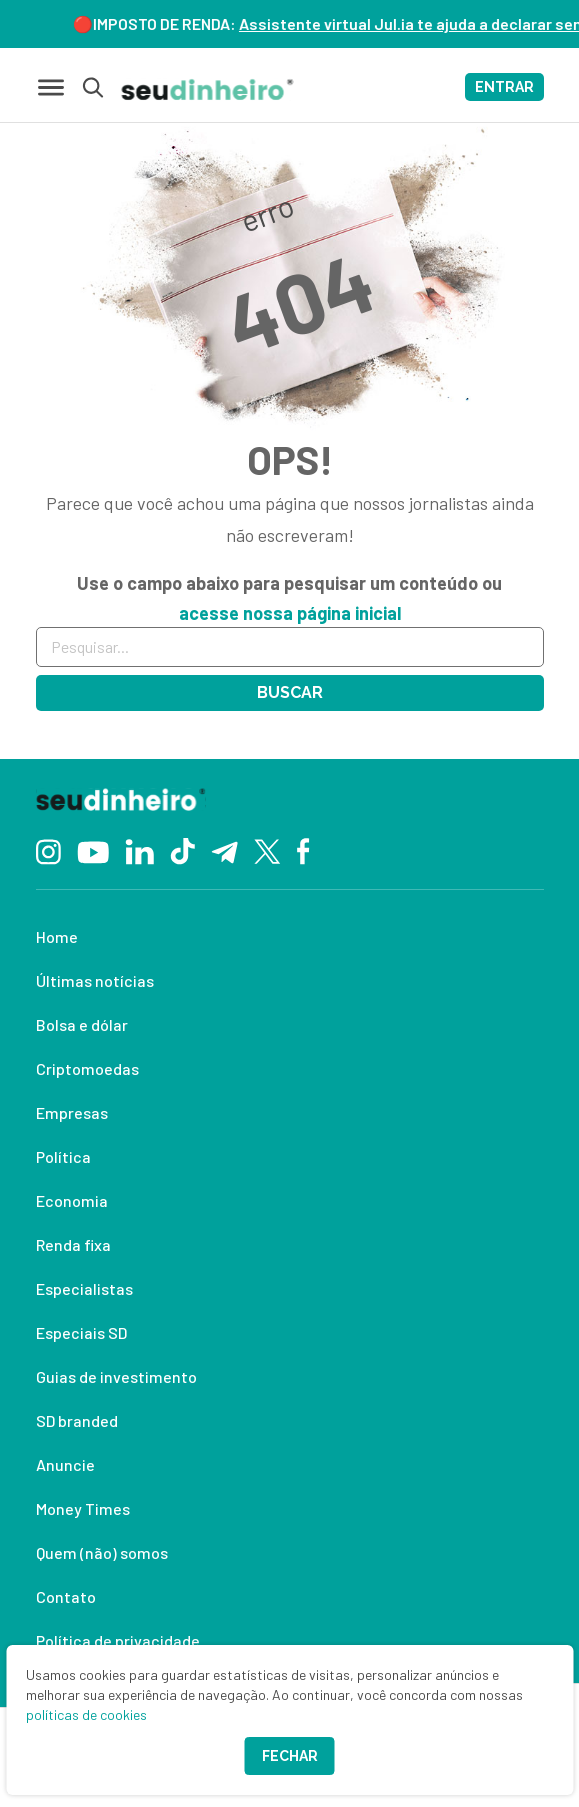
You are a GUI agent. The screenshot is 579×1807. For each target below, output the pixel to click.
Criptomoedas (87, 1068)
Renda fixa (73, 1244)
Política (63, 1156)
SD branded (77, 1420)
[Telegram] (224, 850)
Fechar (290, 1756)
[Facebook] (303, 850)
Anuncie (65, 1464)
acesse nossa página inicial (290, 613)
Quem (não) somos (102, 1552)
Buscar (290, 692)
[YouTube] (93, 850)
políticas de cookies (86, 1714)
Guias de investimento (116, 1376)
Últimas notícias (95, 980)
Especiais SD (81, 1332)
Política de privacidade (118, 1640)
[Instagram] (48, 849)
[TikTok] (182, 850)
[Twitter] (267, 850)
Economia (72, 1200)
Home (57, 936)
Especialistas (84, 1288)
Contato (66, 1596)
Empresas (72, 1112)
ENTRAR (504, 87)
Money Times (83, 1508)
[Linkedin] (139, 849)
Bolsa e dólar (82, 1024)
